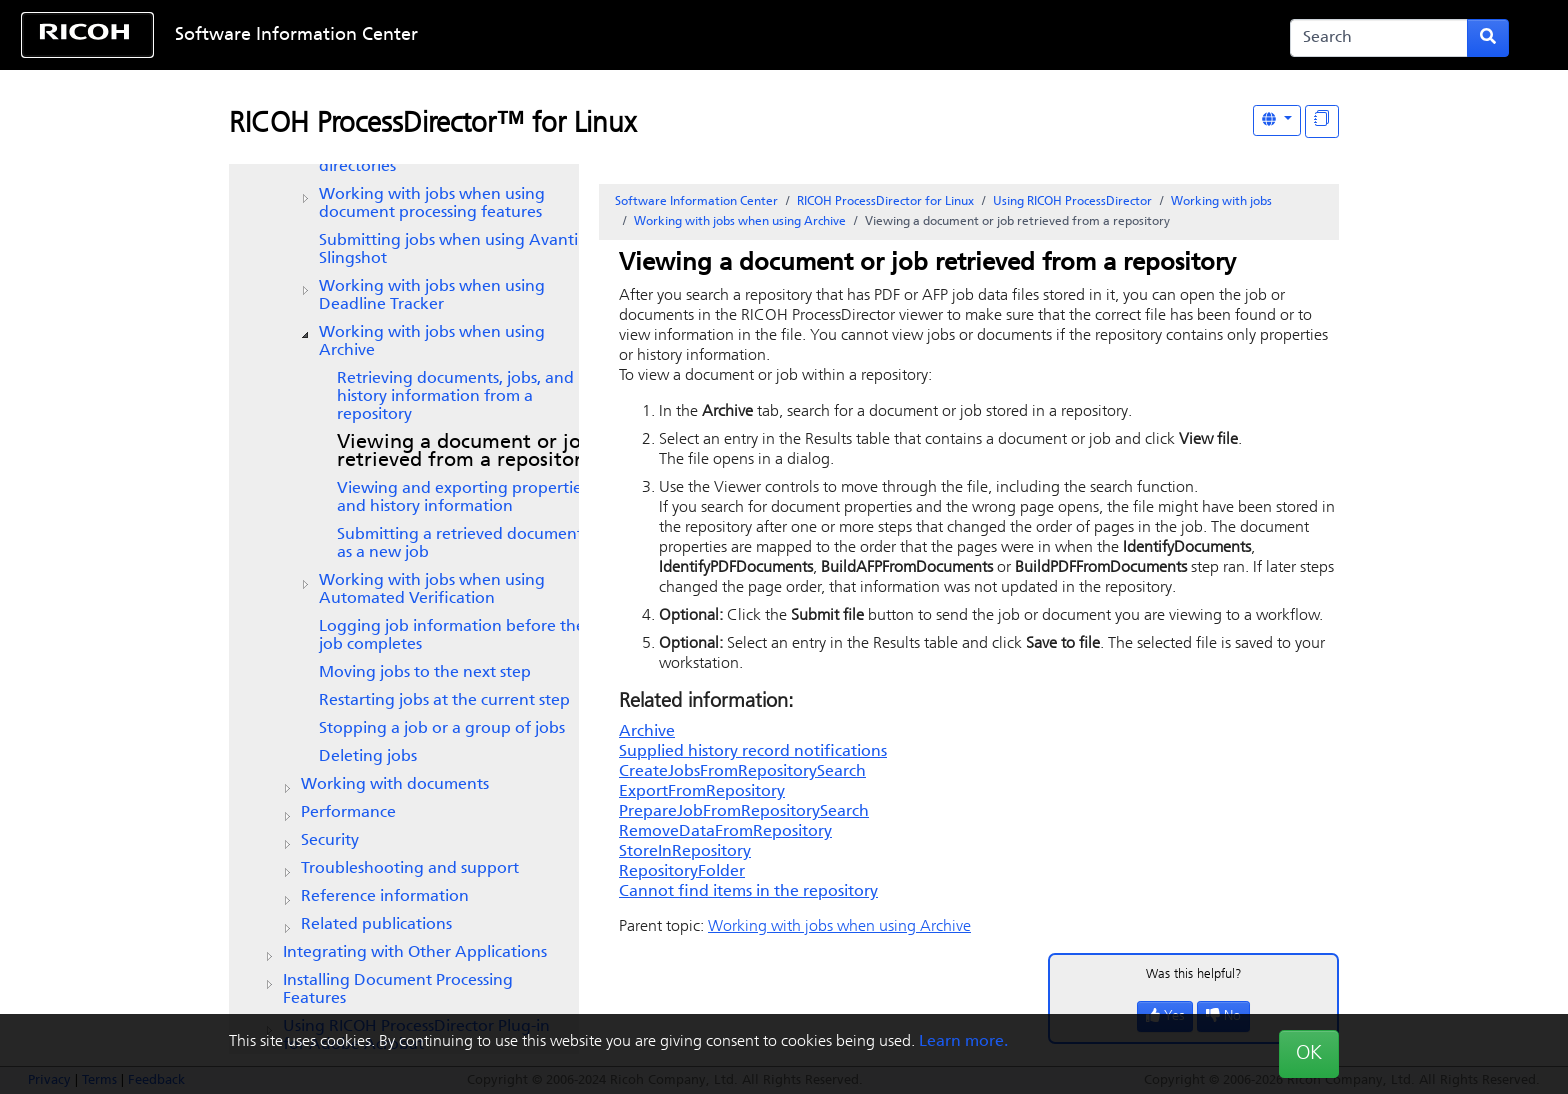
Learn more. (963, 1042)
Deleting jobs (368, 757)
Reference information (385, 897)
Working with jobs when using (432, 296)
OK (1309, 1054)
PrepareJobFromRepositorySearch (744, 812)
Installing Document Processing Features (398, 990)
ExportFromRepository (702, 792)
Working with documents (395, 785)
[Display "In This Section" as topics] (1322, 121)
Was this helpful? (1194, 974)
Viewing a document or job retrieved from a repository (465, 452)
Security (330, 841)
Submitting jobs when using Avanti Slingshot (448, 250)
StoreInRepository (685, 852)
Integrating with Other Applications (415, 953)
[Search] (1379, 38)
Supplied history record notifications (753, 752)
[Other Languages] (1277, 120)
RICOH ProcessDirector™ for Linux (432, 125)
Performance (348, 813)
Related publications (376, 925)
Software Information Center (296, 35)
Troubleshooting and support (410, 869)
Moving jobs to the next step (425, 673)
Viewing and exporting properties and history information (462, 498)
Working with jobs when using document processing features (432, 204)
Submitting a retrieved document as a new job (460, 544)
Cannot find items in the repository (748, 892)
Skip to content (716, 35)
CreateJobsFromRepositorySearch (742, 772)
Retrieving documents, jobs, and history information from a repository (455, 397)
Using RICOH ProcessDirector (1072, 202)
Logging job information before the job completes (452, 636)
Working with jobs (1221, 202)
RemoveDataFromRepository (725, 832)
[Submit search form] (1488, 38)
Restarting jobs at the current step (444, 701)
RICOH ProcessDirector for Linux (885, 202)
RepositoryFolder (682, 872)
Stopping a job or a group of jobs (442, 729)
